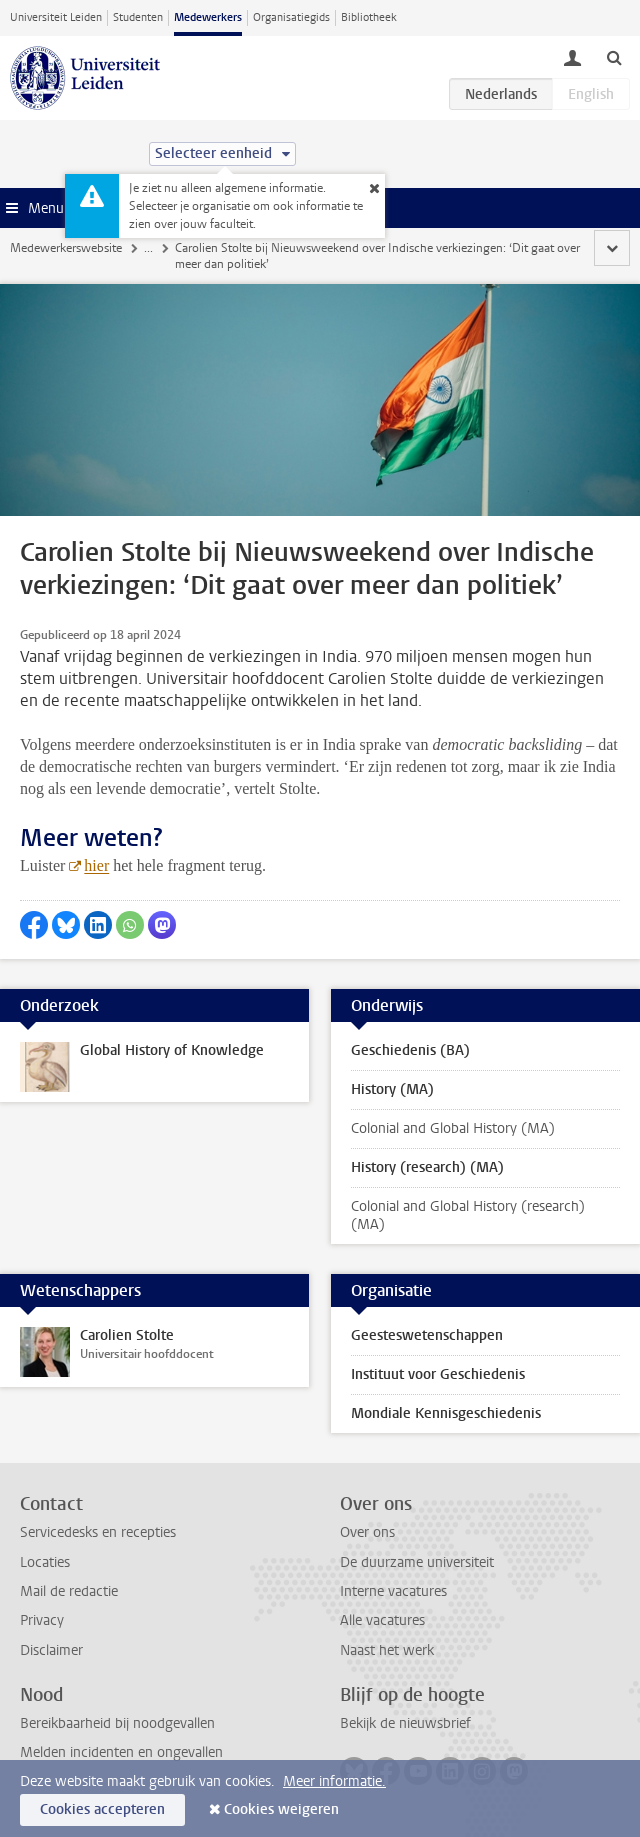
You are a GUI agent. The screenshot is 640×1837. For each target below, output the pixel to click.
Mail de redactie (69, 1591)
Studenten (138, 17)
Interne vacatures (393, 1591)
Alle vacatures (382, 1620)
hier (96, 865)
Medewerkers (208, 17)
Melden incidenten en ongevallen (121, 1752)
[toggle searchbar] (614, 57)
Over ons (367, 1532)
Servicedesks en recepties (98, 1532)
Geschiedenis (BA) (410, 1050)
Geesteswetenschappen (427, 1335)
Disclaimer (51, 1650)
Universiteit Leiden (56, 17)
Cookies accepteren (102, 1809)
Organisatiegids (291, 17)
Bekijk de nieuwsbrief (405, 1723)
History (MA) (392, 1089)
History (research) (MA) (427, 1167)
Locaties (45, 1562)
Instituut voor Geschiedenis (438, 1374)
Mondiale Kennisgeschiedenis (446, 1413)
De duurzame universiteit (417, 1562)
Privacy (42, 1620)
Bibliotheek (369, 17)
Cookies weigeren (281, 1809)
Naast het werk (387, 1650)
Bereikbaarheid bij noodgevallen (117, 1723)
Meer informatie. (334, 1781)
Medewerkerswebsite (66, 248)
